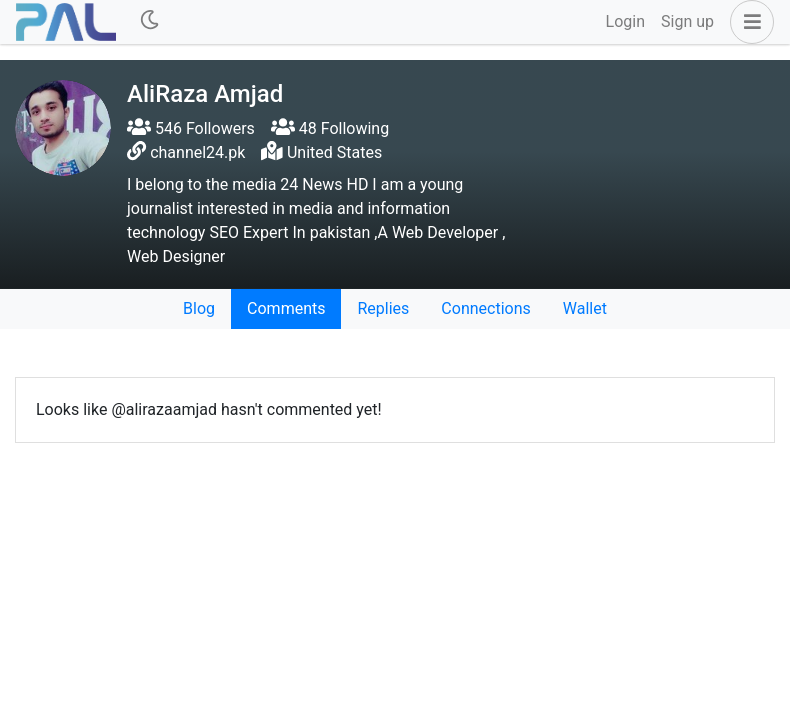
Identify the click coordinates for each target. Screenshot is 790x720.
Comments (286, 308)
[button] (748, 22)
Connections (485, 308)
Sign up (687, 21)
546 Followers (191, 128)
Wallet (585, 308)
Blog (199, 308)
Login (625, 21)
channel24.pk (197, 152)
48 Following (330, 128)
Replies (383, 308)
